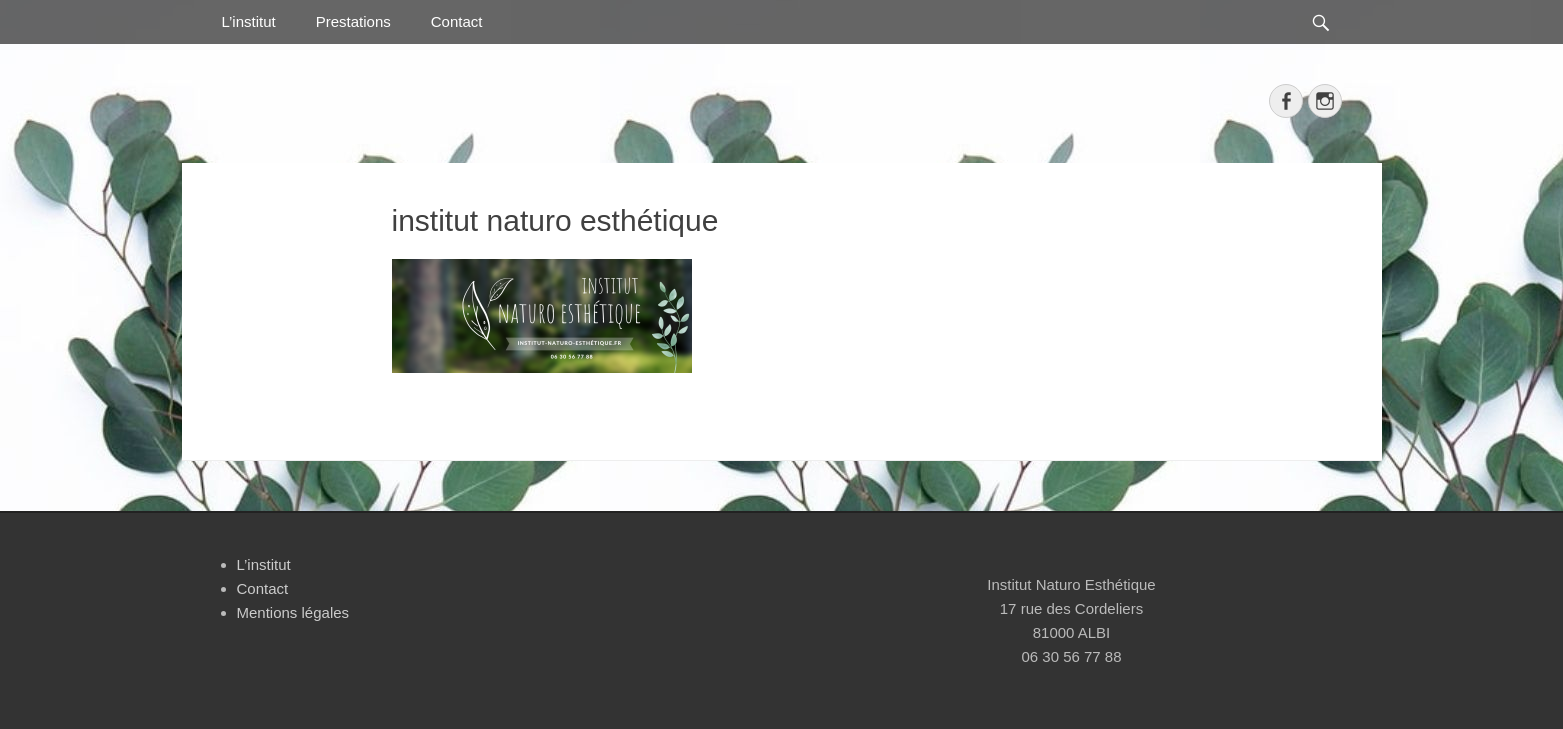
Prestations (353, 21)
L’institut (249, 21)
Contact (457, 21)
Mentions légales (293, 612)
